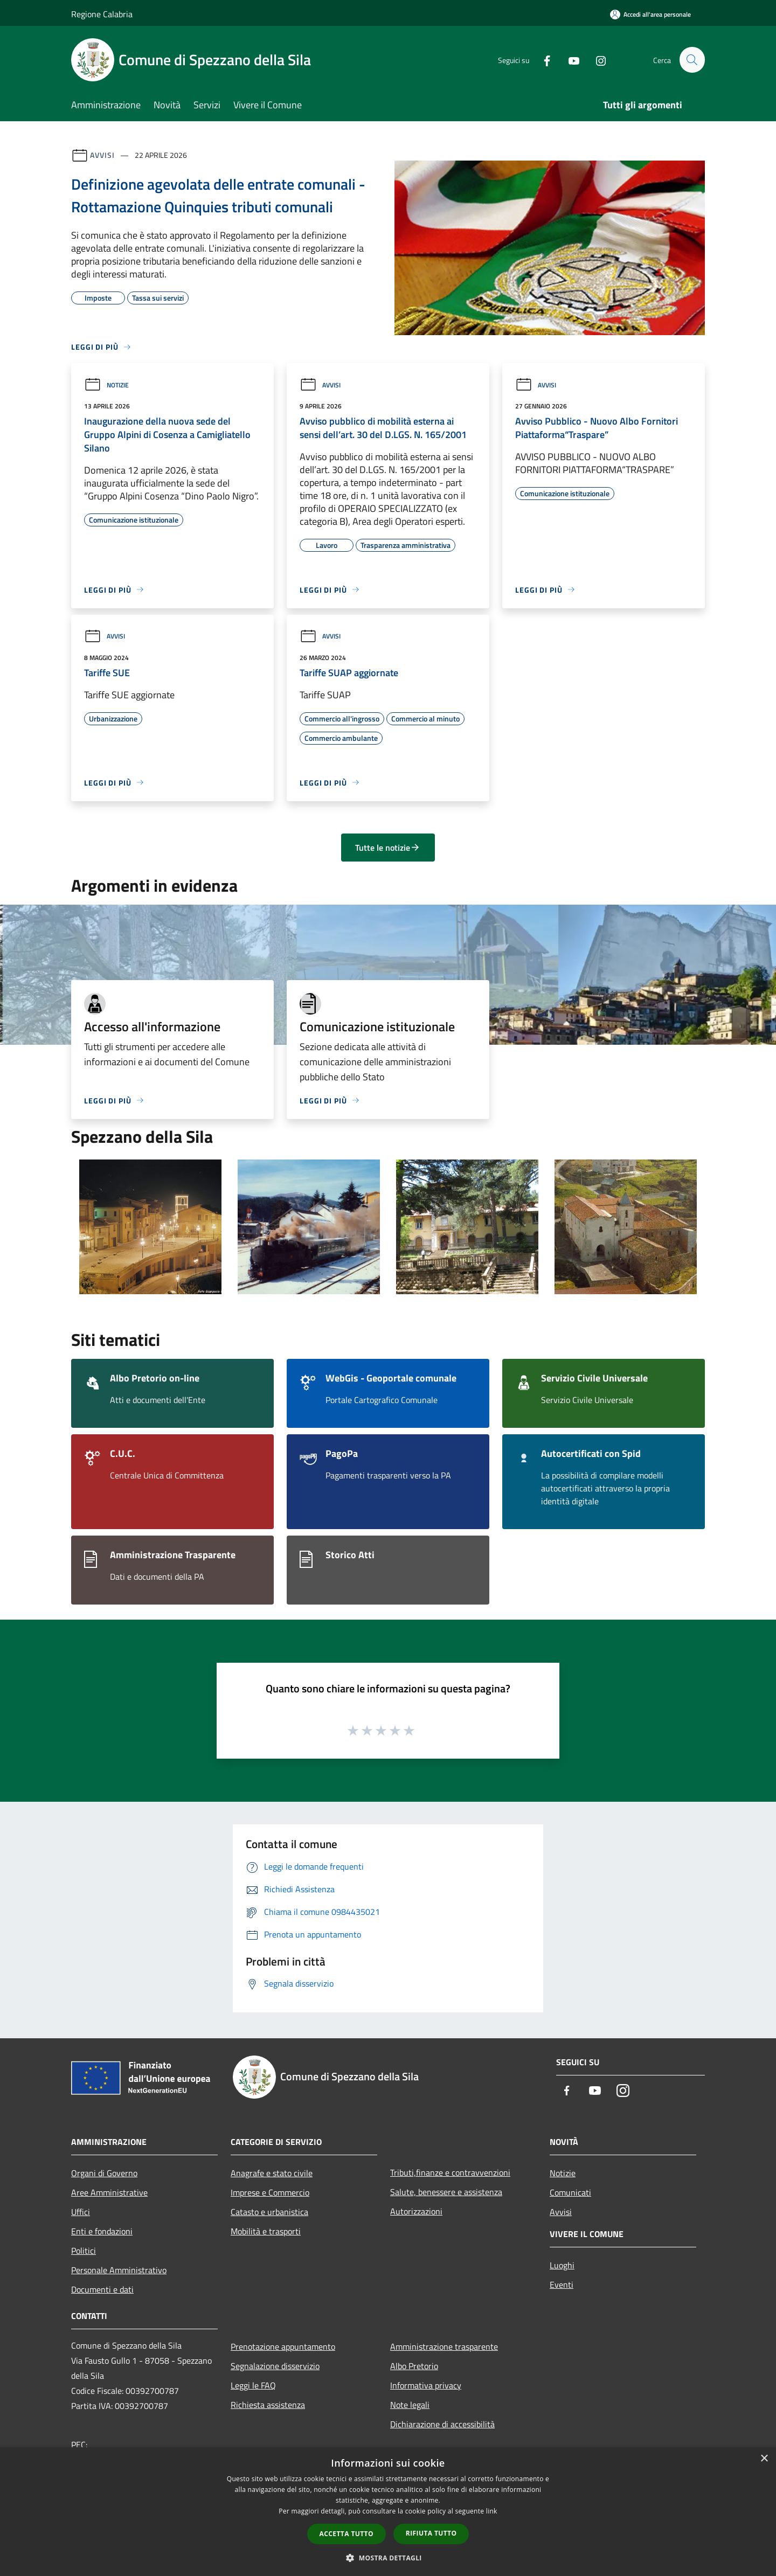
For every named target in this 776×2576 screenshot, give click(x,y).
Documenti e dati (102, 2289)
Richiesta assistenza (268, 2404)
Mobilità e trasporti (266, 2231)
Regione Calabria (102, 14)
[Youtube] (569, 59)
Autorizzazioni (416, 2211)
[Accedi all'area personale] (650, 14)
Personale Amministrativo (119, 2269)
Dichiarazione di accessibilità (442, 2424)
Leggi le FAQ (253, 2385)
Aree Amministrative (109, 2192)
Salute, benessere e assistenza (446, 2191)
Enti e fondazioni (102, 2231)
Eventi (561, 2284)
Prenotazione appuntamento (283, 2346)
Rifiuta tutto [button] (431, 2533)
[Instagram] (596, 59)
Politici (83, 2250)
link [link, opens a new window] (491, 2511)
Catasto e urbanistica (269, 2211)
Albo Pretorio (414, 2365)
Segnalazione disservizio (275, 2365)
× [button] (764, 2459)
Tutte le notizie (387, 847)
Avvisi (102, 155)
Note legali (409, 2404)
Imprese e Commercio (270, 2192)
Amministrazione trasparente (444, 2346)
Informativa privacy (425, 2385)
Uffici (80, 2211)
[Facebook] (542, 59)
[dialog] (388, 2511)
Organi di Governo (104, 2173)
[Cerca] (692, 60)
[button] (388, 2557)
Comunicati (570, 2192)
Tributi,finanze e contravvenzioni (450, 2172)
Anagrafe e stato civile (272, 2173)
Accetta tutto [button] (346, 2533)
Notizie (106, 385)
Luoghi (562, 2265)
